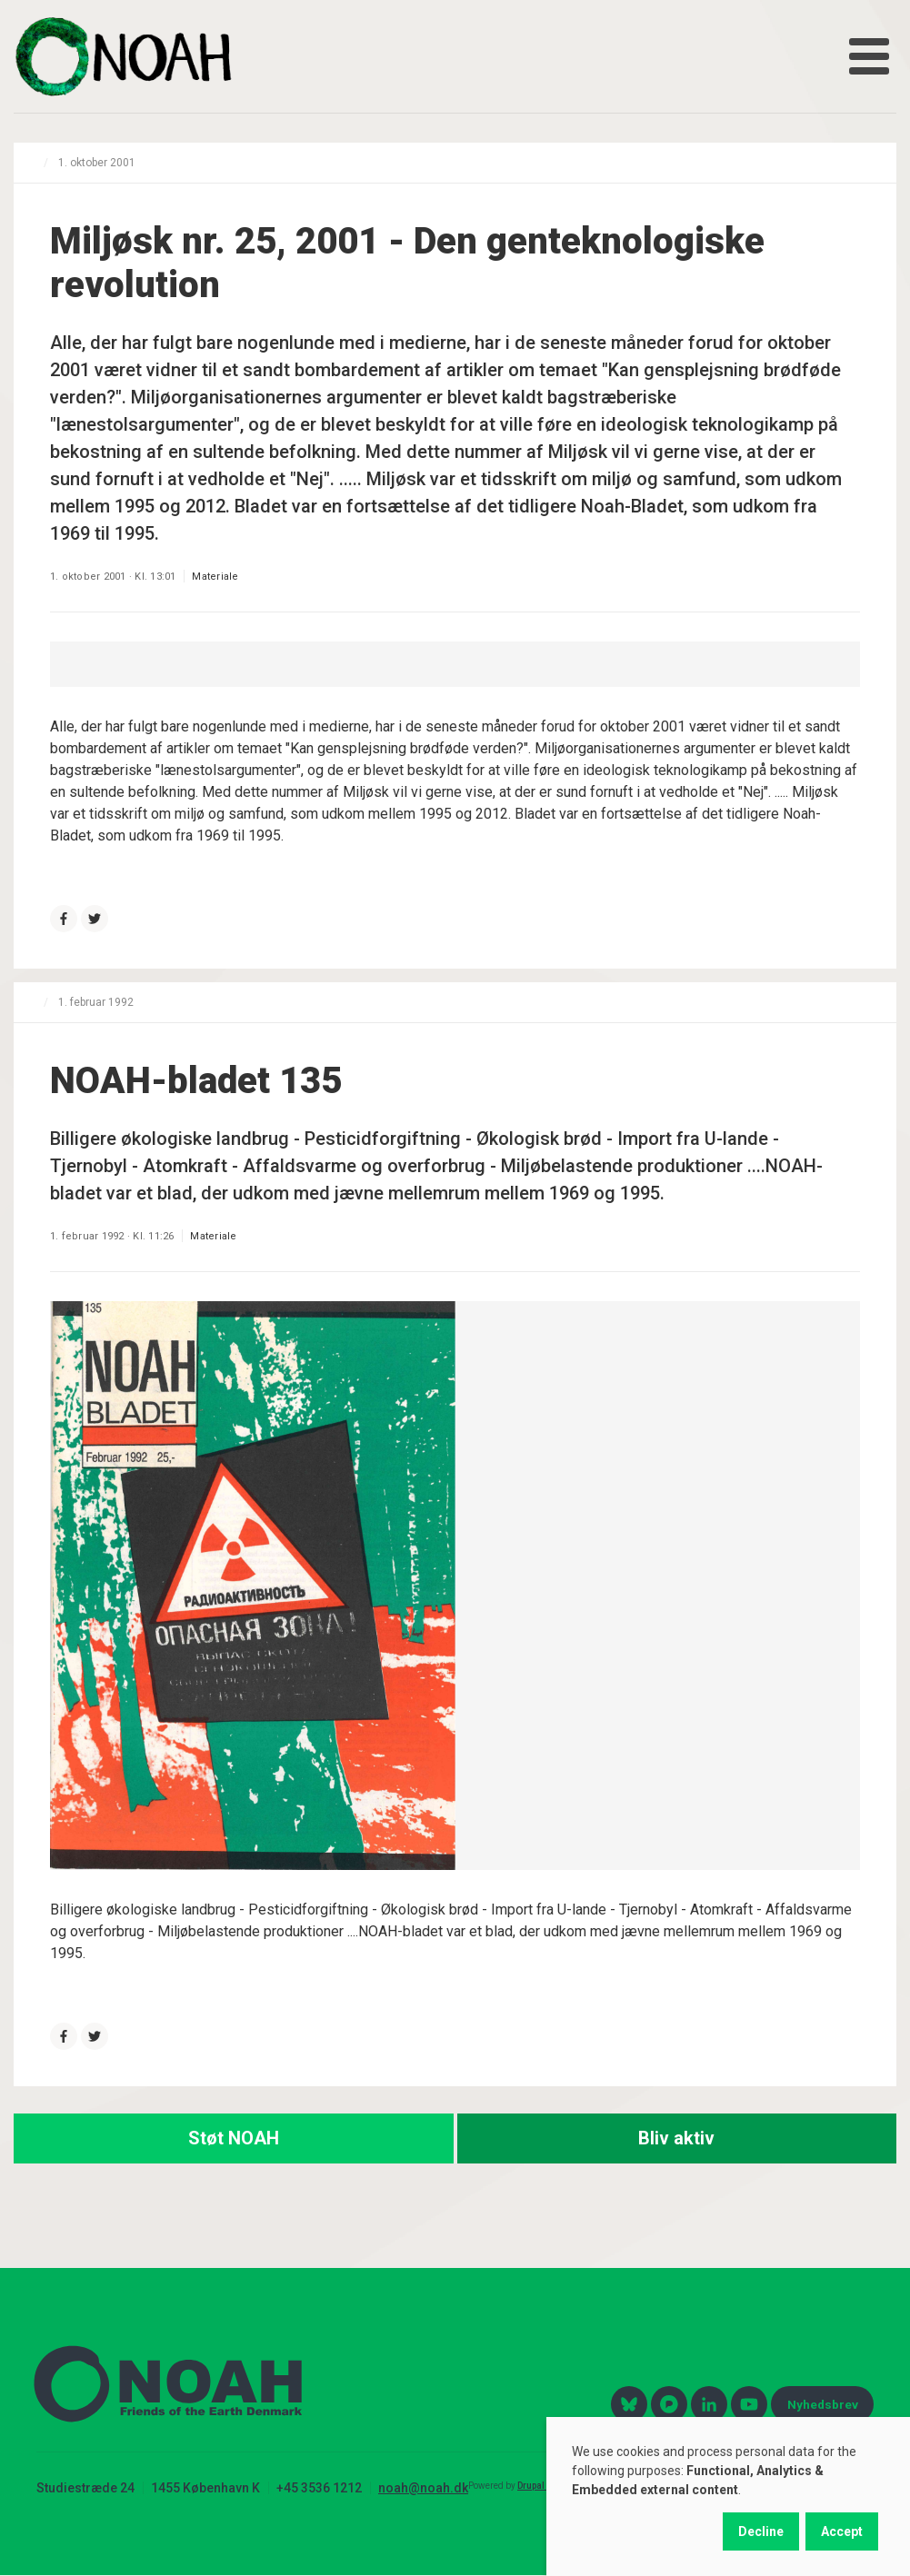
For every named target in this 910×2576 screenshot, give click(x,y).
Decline (761, 2531)
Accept (842, 2531)
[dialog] (728, 2496)
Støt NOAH (233, 2138)
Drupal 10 (537, 2486)
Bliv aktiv (676, 2138)
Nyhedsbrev (822, 2404)
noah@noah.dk (423, 2488)
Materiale (215, 576)
